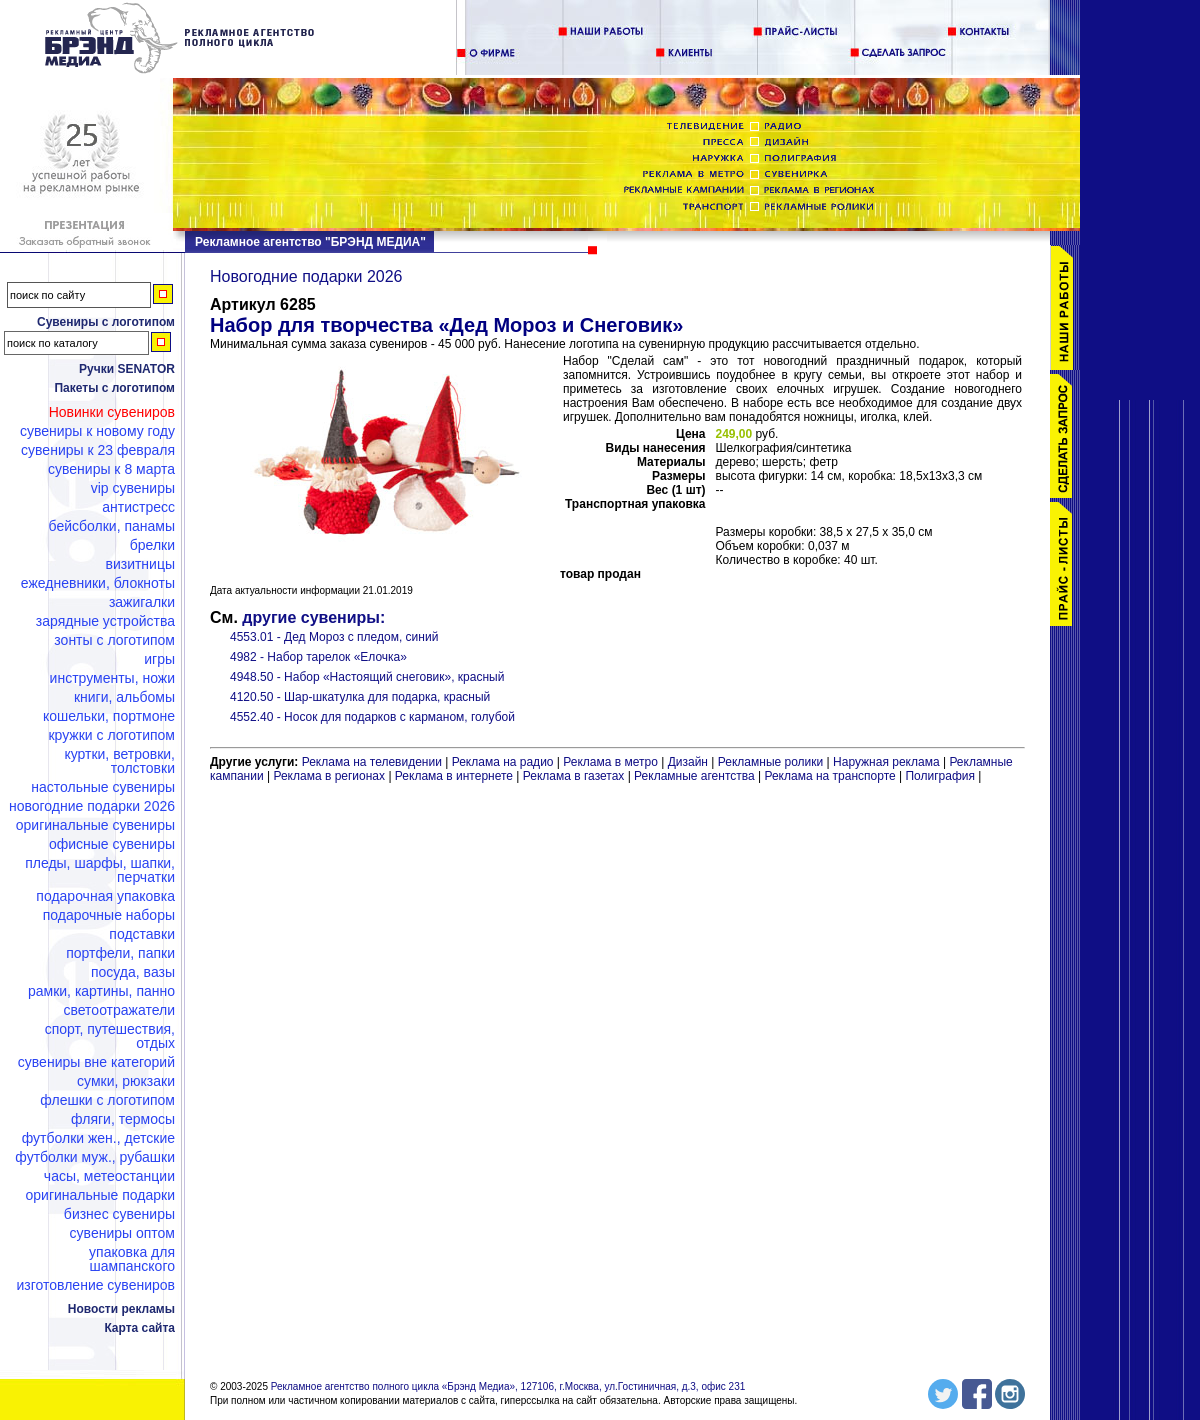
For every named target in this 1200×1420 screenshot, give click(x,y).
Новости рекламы (121, 1309)
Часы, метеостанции (109, 1176)
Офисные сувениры (112, 844)
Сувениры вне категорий (96, 1062)
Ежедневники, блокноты (98, 583)
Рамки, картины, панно (101, 991)
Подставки (142, 934)
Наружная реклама (886, 762)
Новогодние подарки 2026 (92, 806)
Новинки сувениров (112, 412)
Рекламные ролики (770, 762)
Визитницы (140, 564)
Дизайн (688, 762)
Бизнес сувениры (119, 1214)
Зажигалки (142, 602)
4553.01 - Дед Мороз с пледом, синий (334, 637)
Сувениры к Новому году (97, 431)
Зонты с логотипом (114, 640)
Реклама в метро (610, 762)
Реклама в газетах (575, 776)
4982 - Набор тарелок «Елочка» (318, 657)
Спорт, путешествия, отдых (110, 1036)
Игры (159, 659)
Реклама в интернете (454, 776)
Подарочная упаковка (105, 896)
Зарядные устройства (105, 621)
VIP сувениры (133, 488)
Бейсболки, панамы (112, 526)
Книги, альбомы (124, 697)
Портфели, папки (120, 953)
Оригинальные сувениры (95, 825)
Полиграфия (940, 776)
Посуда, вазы (133, 972)
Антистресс (138, 507)
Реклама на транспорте (829, 776)
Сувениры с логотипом (106, 322)
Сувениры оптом (122, 1233)
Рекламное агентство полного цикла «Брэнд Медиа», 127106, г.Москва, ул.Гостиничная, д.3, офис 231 (508, 1386)
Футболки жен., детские (98, 1138)
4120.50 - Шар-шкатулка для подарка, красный (360, 697)
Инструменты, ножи (112, 678)
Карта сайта (139, 1328)
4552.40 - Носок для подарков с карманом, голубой (372, 717)
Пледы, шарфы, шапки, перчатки (100, 870)
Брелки (152, 545)
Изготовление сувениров (96, 1285)
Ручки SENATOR (127, 369)
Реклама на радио (503, 762)
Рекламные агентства (696, 776)
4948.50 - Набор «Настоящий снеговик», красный (367, 677)
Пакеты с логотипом (114, 388)
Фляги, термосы (123, 1119)
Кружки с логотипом (111, 735)
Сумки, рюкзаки (126, 1081)
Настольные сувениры (103, 787)
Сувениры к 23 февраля (98, 450)
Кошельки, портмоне (109, 716)
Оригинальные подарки (100, 1195)
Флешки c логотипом (107, 1100)
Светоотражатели (119, 1010)
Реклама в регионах (329, 776)
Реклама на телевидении (372, 762)
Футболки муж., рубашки (95, 1157)
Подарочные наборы (109, 915)
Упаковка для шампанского (132, 1259)
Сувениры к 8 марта (111, 469)
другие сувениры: (313, 617)
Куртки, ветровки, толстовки (119, 761)
